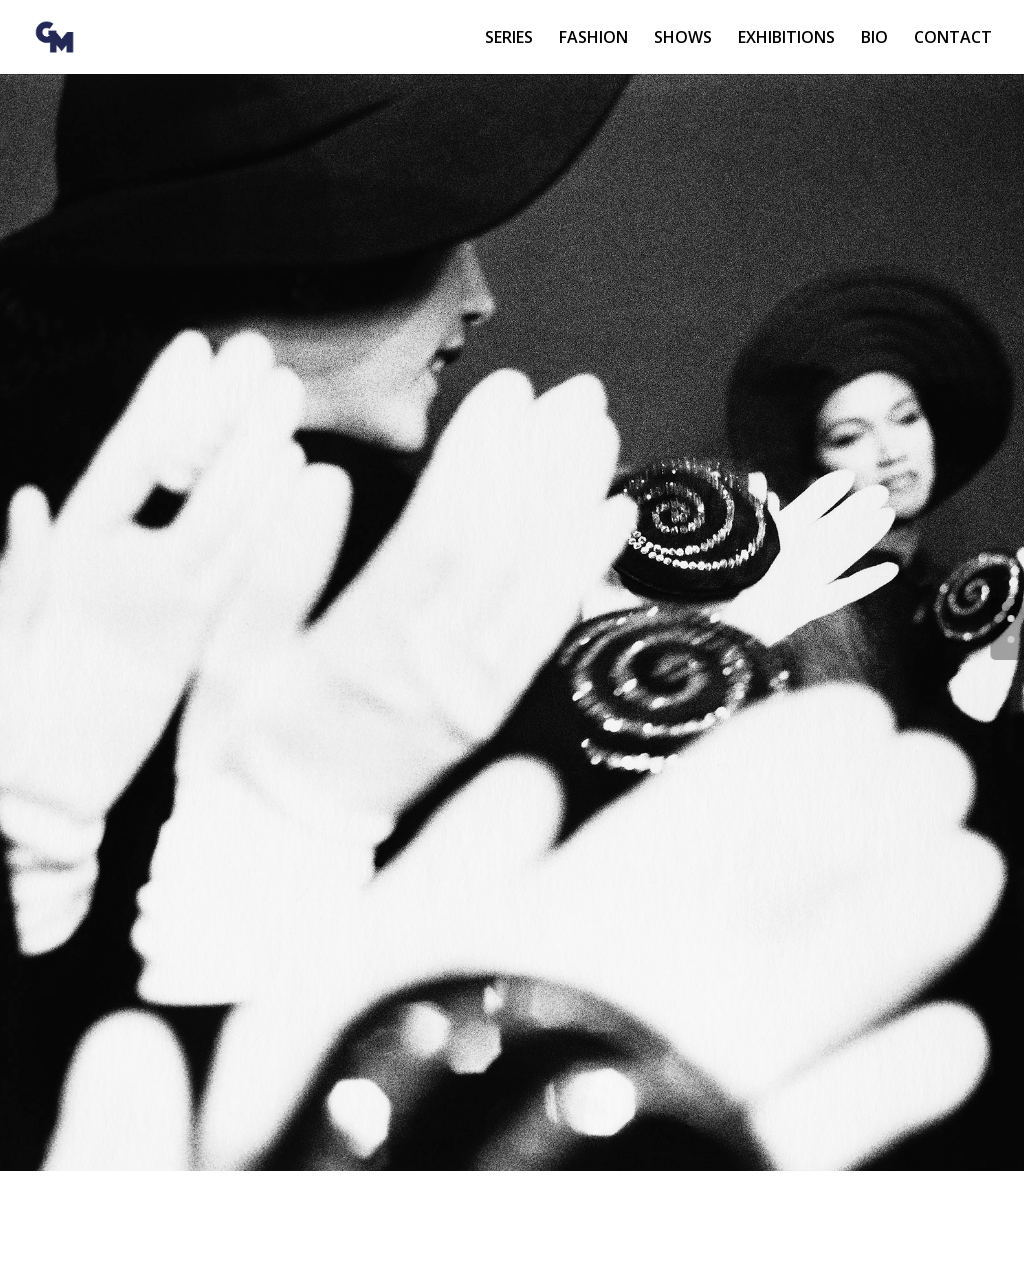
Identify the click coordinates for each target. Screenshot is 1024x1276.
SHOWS (683, 39)
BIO (874, 39)
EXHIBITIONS (786, 39)
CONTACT (953, 39)
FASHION (593, 39)
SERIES (509, 39)
